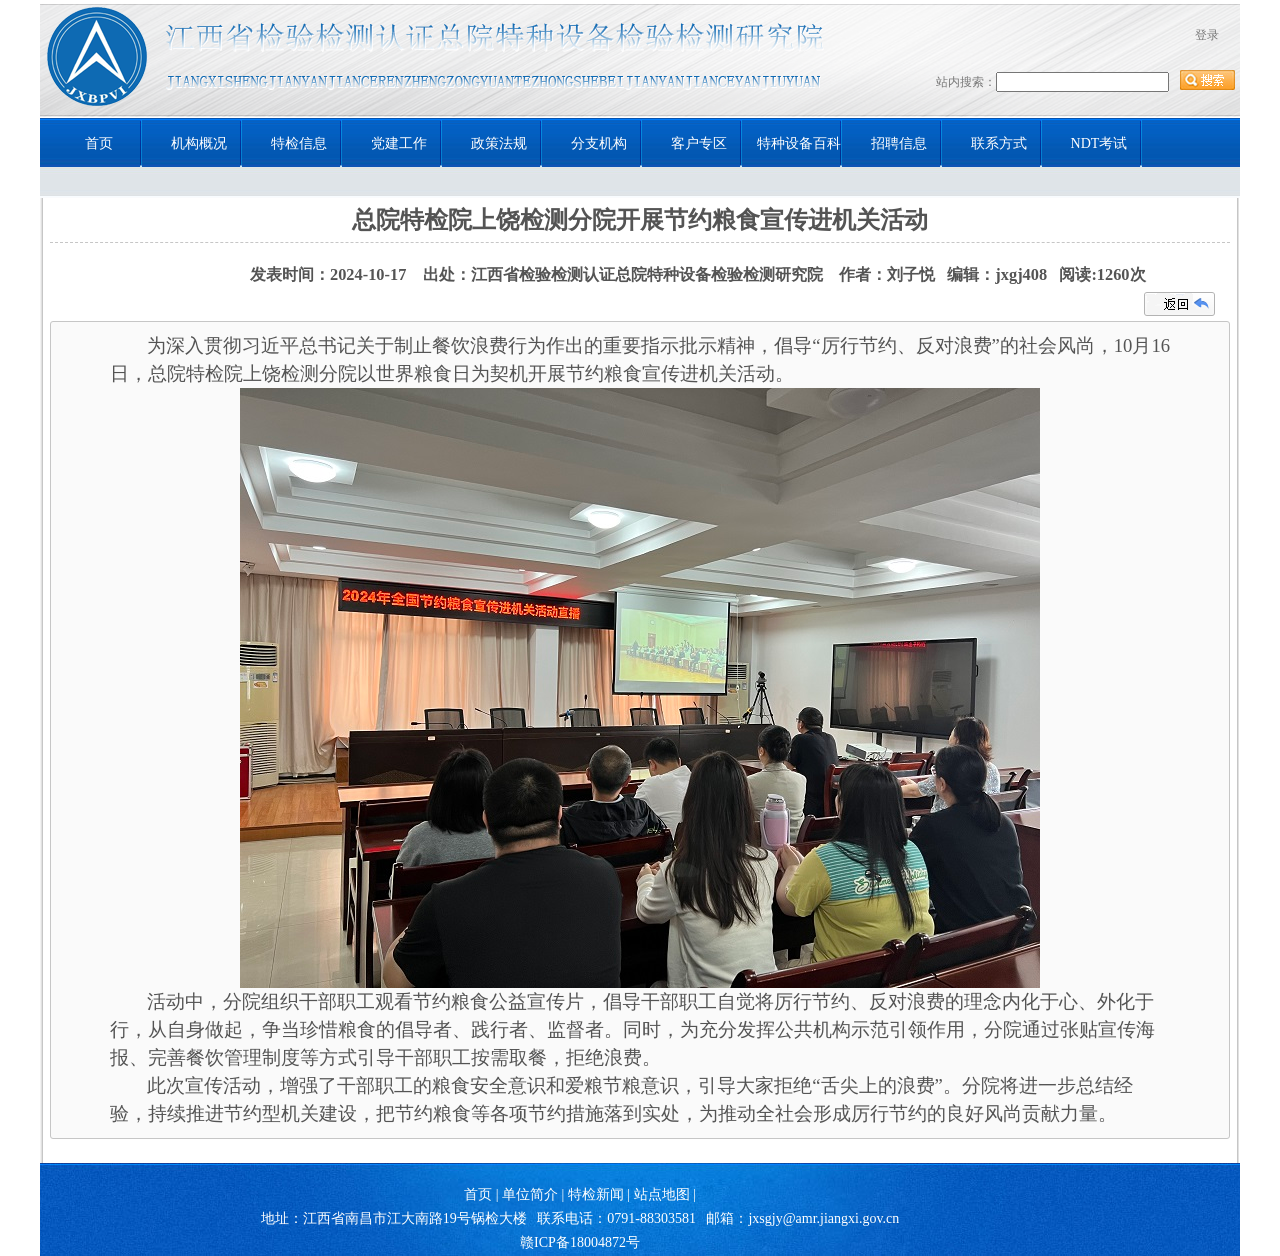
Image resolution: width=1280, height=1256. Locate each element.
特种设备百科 (799, 143)
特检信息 (299, 143)
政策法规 (499, 143)
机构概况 (199, 143)
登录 (1207, 35)
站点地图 (662, 1194)
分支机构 (599, 143)
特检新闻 (596, 1194)
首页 (99, 143)
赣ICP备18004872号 (580, 1242)
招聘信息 (899, 143)
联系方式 (999, 143)
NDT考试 (1099, 143)
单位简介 (530, 1194)
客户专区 (699, 143)
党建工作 (399, 143)
